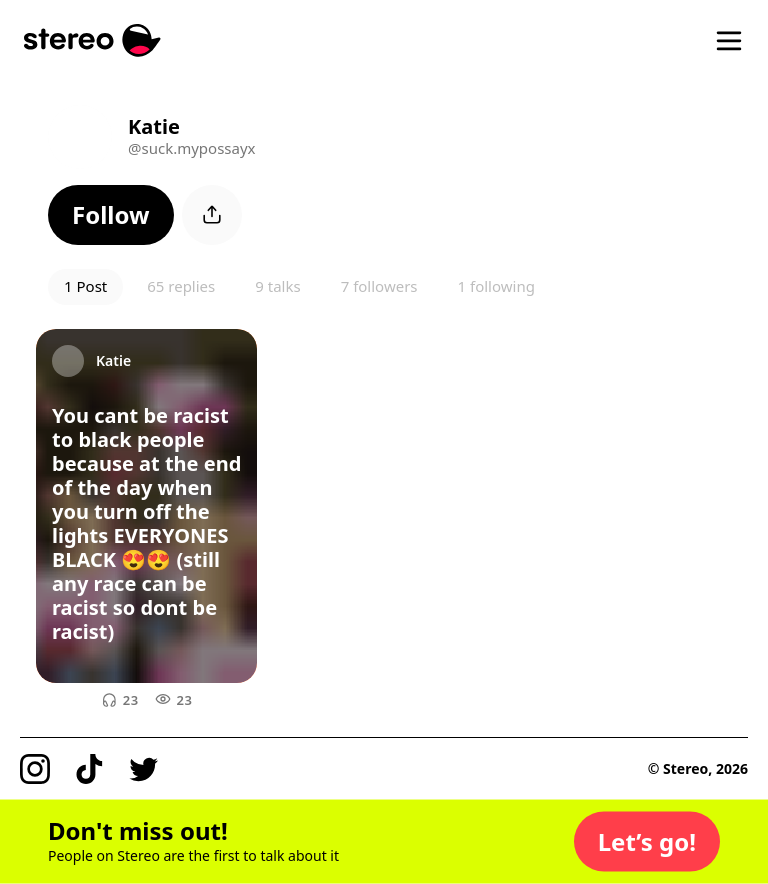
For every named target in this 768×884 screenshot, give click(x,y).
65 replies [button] (181, 286)
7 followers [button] (379, 286)
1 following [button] (496, 286)
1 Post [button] (85, 286)
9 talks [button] (277, 286)
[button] (111, 215)
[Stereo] (92, 40)
